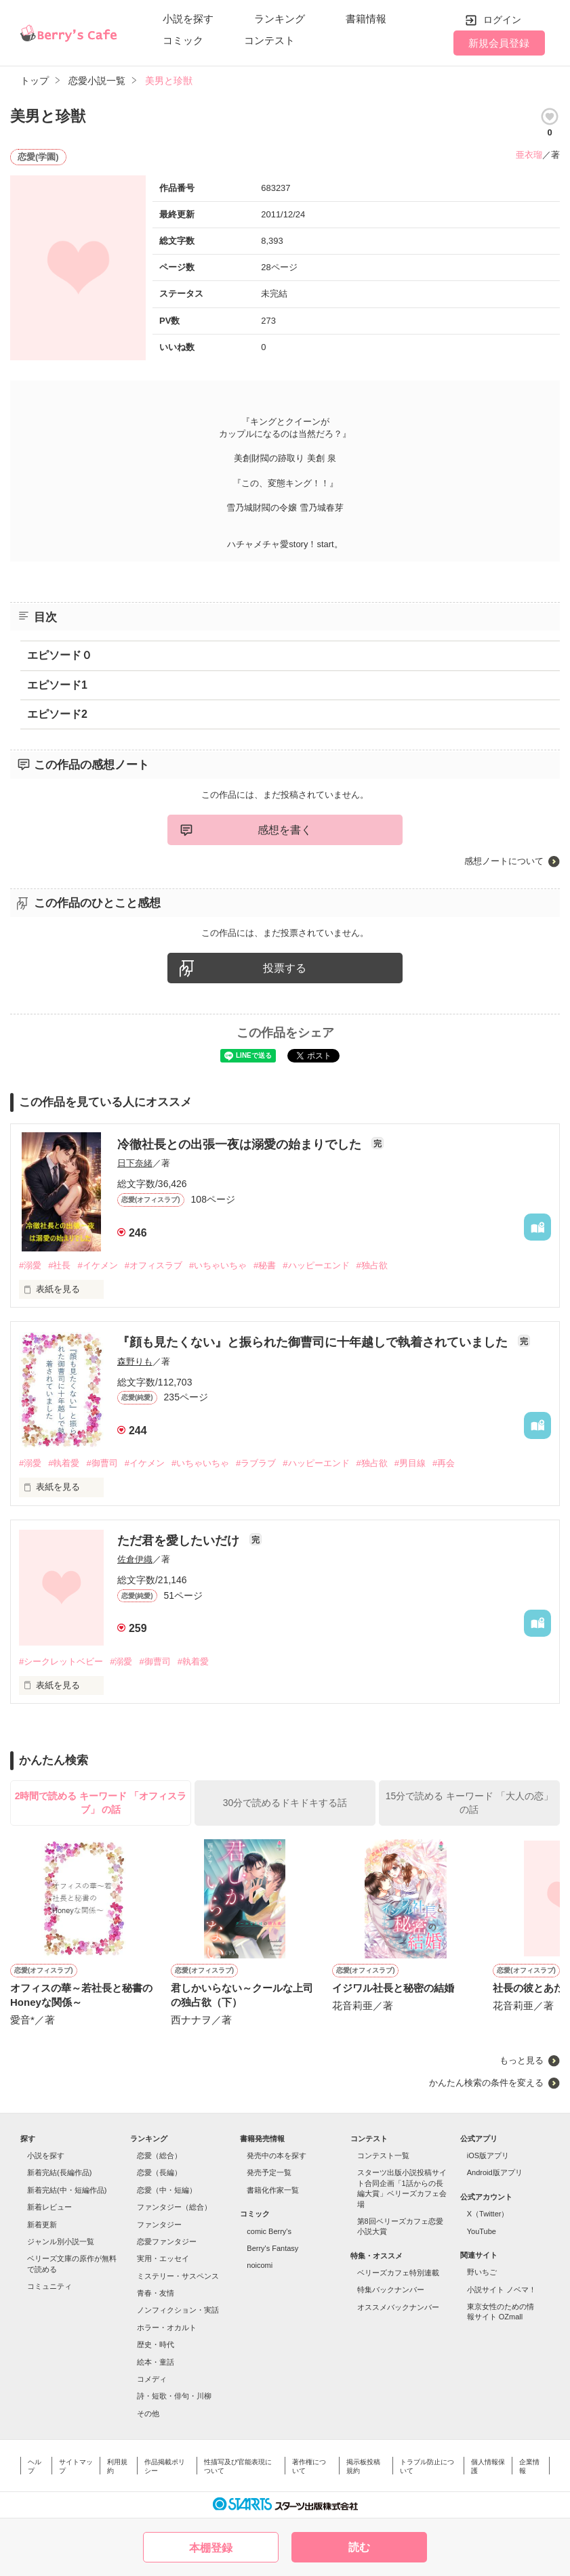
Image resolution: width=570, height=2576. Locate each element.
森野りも (134, 1361)
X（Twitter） (488, 2214)
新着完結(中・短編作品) (66, 2190)
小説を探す (188, 18)
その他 (148, 2413)
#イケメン (97, 1265)
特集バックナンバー (390, 2289)
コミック (183, 40)
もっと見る (522, 2060)
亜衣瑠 (529, 155)
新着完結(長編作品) (59, 2172)
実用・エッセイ (163, 2258)
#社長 (59, 1265)
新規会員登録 (498, 43)
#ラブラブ (256, 1463)
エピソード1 (57, 685)
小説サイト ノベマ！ (501, 2289)
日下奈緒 (134, 1163)
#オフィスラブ (153, 1265)
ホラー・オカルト (167, 2327)
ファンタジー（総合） (174, 2207)
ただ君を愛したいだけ (180, 1540)
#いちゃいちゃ (218, 1265)
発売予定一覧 (269, 2172)
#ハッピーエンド (316, 1265)
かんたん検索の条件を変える (486, 2083)
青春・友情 (155, 2293)
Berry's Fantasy (272, 2248)
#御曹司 (101, 1463)
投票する (284, 968)
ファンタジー (159, 2224)
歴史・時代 (155, 2344)
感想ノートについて (504, 861)
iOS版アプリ (488, 2155)
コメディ (152, 2379)
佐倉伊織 (134, 1559)
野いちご (482, 2272)
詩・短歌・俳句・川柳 (174, 2396)
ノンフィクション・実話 (178, 2310)
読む (359, 2547)
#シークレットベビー (61, 1661)
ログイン (502, 19)
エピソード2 (57, 714)
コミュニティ (49, 2286)
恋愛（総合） (159, 2155)
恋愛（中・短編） (167, 2190)
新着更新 (42, 2224)
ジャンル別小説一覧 (60, 2241)
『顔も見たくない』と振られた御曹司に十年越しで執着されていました (314, 1342)
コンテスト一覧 (383, 2155)
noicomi (259, 2265)
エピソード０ (59, 655)
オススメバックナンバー (398, 2307)
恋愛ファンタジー (167, 2241)
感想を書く (285, 830)
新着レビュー (49, 2207)
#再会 (443, 1463)
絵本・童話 (155, 2362)
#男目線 (410, 1463)
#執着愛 (63, 1463)
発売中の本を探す (276, 2155)
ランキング (279, 18)
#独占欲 (372, 1265)
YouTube (481, 2231)
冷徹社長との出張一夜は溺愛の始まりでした (241, 1144)
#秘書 (264, 1265)
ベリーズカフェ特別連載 (398, 2273)
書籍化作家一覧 (273, 2190)
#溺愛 (30, 1265)
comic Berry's (269, 2231)
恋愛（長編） (159, 2172)
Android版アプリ (495, 2172)
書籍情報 (366, 18)
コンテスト (269, 40)
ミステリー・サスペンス (178, 2276)
